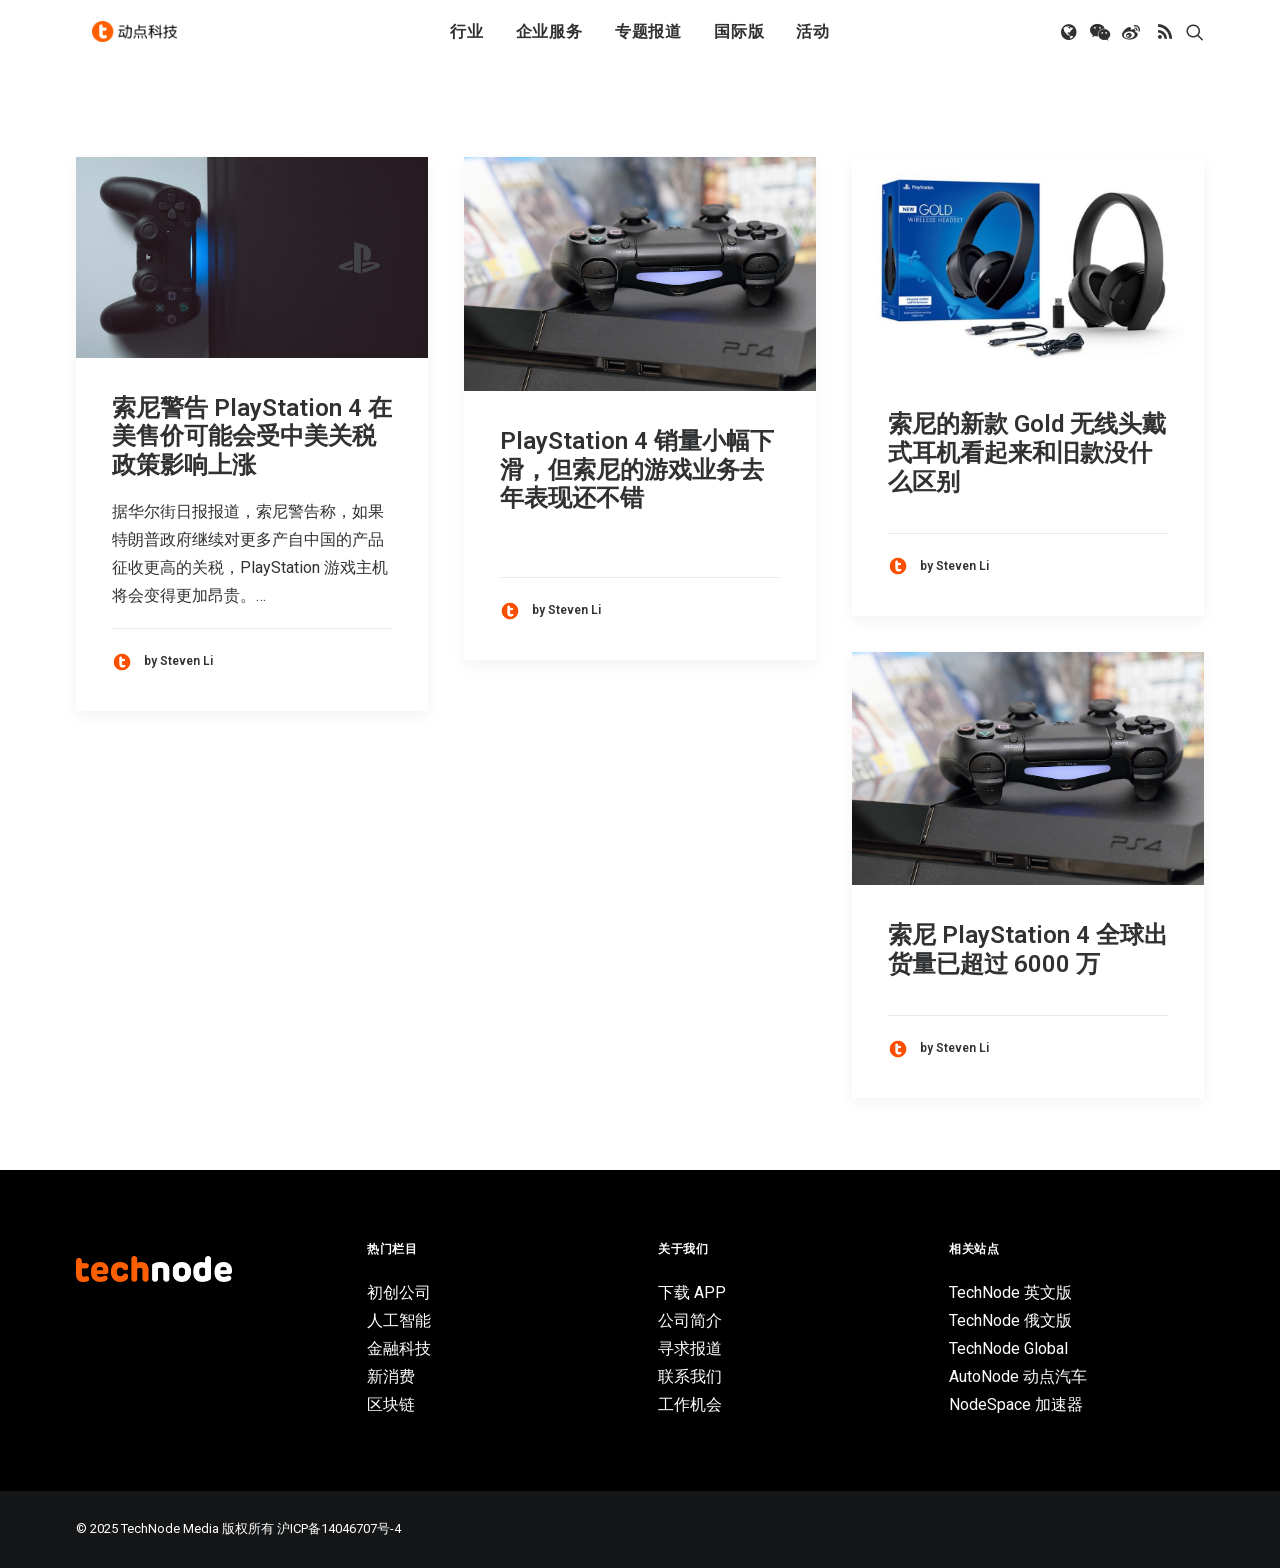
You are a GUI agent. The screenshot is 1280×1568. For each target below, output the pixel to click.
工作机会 (690, 1404)
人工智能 (399, 1320)
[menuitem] (467, 43)
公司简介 (690, 1320)
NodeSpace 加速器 (1016, 1404)
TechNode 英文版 (1010, 1292)
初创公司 (399, 1292)
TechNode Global (1008, 1348)
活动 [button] (813, 42)
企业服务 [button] (549, 42)
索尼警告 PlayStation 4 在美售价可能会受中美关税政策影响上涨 (252, 437)
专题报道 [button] (648, 42)
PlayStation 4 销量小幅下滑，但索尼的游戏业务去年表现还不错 (637, 470)
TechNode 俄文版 (1010, 1320)
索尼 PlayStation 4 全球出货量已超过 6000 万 (1028, 949)
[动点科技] (140, 43)
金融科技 (399, 1348)
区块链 (391, 1404)
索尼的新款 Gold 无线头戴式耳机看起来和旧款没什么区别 (1027, 453)
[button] (1070, 43)
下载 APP (692, 1292)
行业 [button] (467, 42)
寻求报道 (690, 1348)
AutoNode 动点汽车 (1018, 1376)
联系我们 (690, 1376)
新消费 (391, 1376)
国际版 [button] (739, 42)
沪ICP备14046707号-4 (339, 1528)
